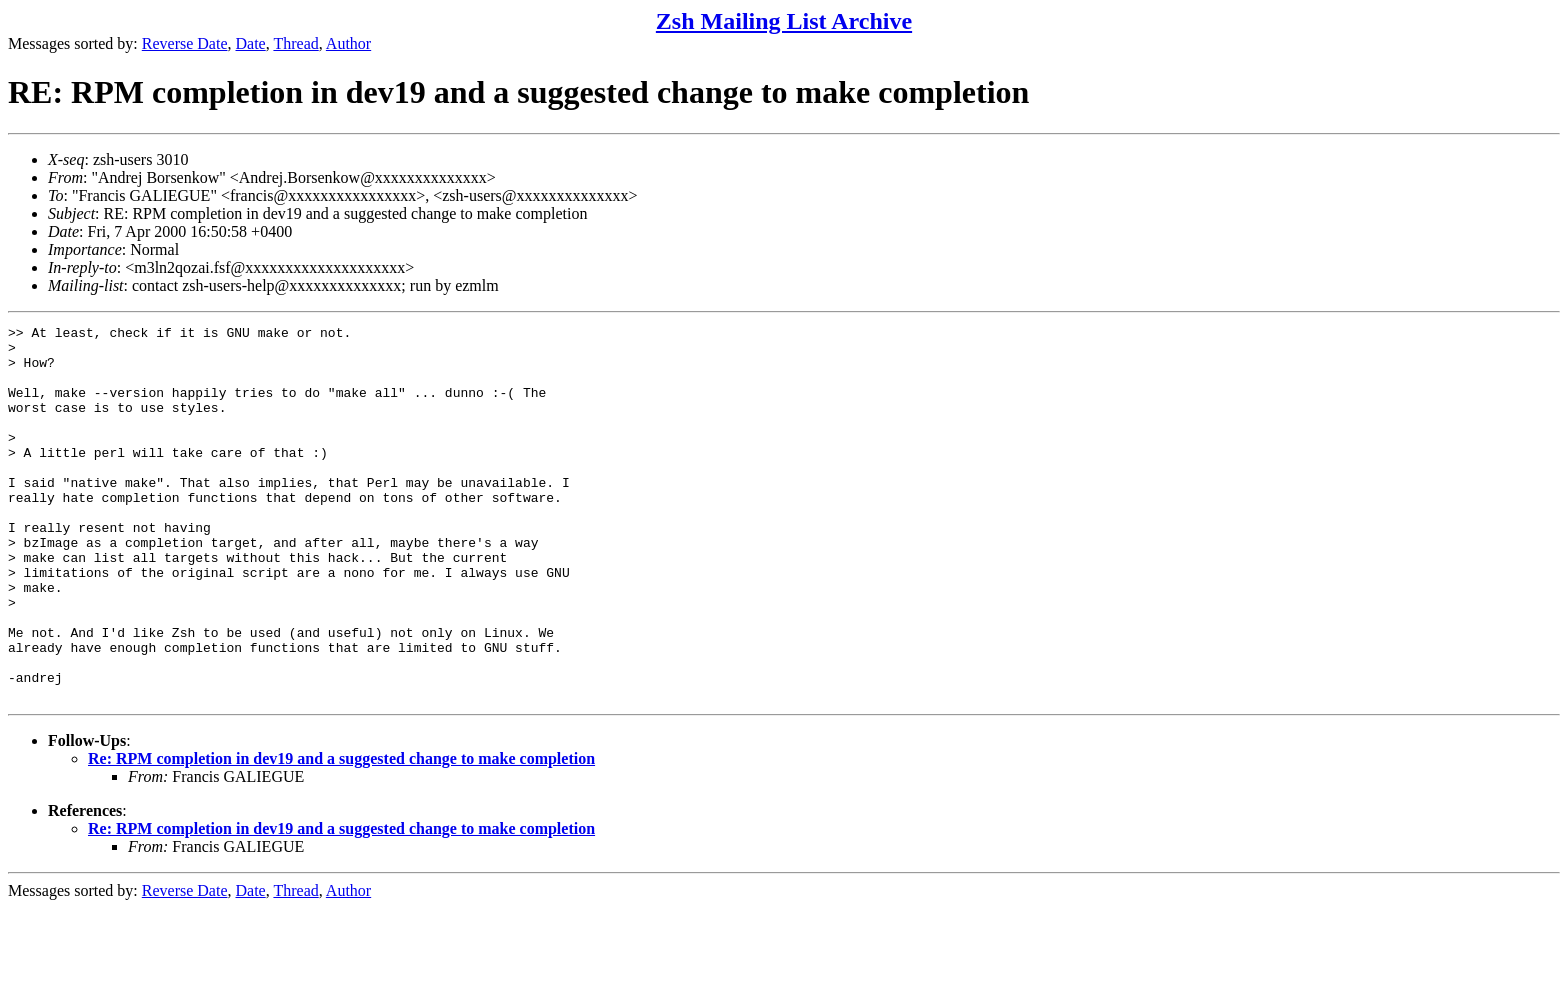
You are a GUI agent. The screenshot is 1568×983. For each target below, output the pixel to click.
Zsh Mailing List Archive (784, 21)
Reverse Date (185, 43)
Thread (295, 43)
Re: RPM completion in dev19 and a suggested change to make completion (341, 833)
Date (251, 43)
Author (348, 43)
